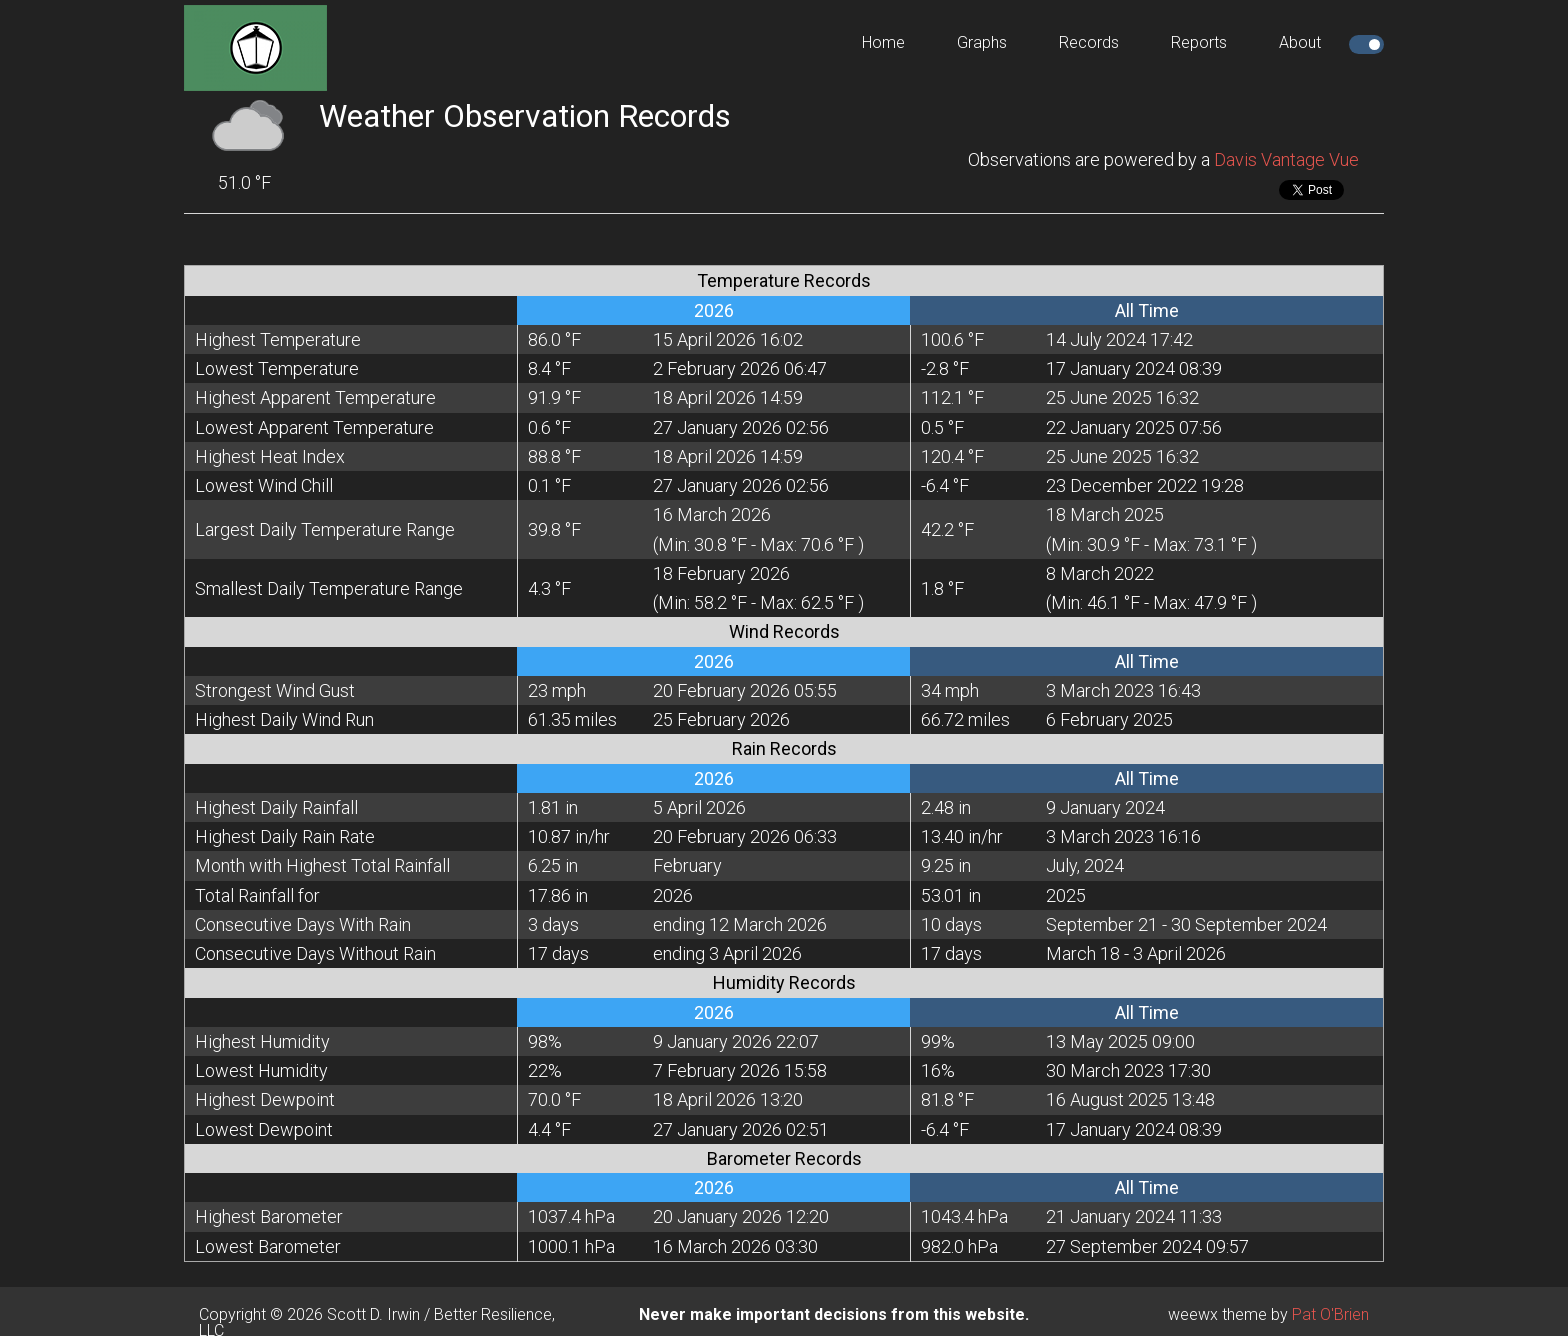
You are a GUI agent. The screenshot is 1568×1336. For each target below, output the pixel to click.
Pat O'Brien (1330, 1314)
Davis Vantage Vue (1286, 159)
